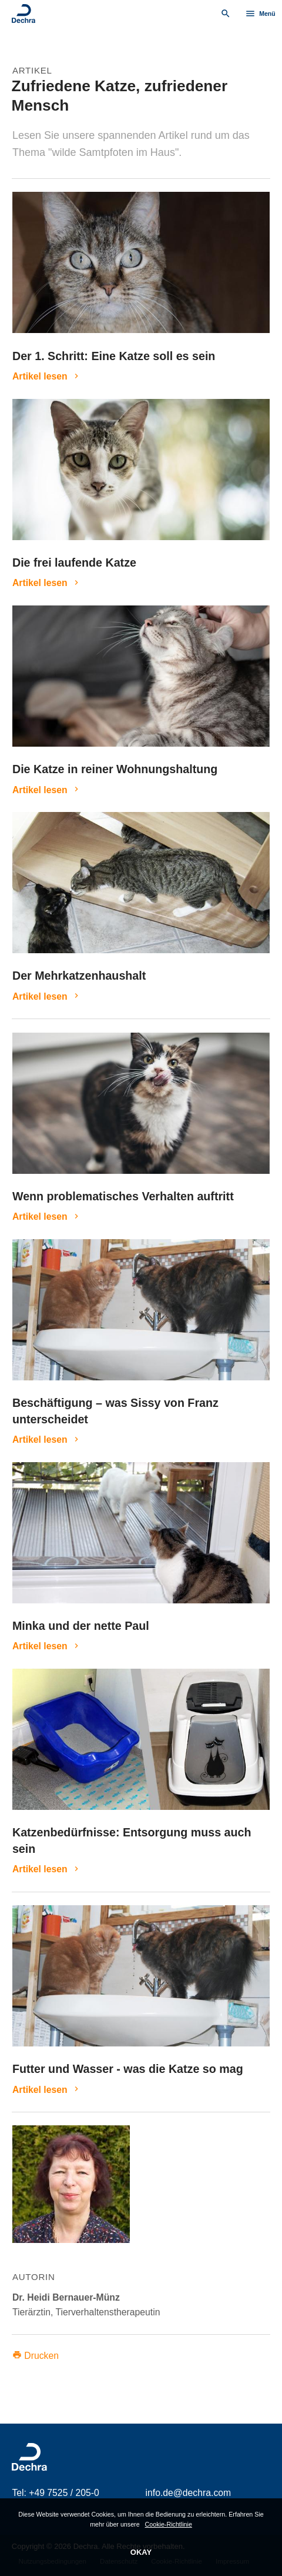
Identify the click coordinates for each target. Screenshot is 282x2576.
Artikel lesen (40, 376)
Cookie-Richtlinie (168, 2524)
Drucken (35, 2356)
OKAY (141, 2552)
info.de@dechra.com (188, 2493)
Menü (260, 13)
